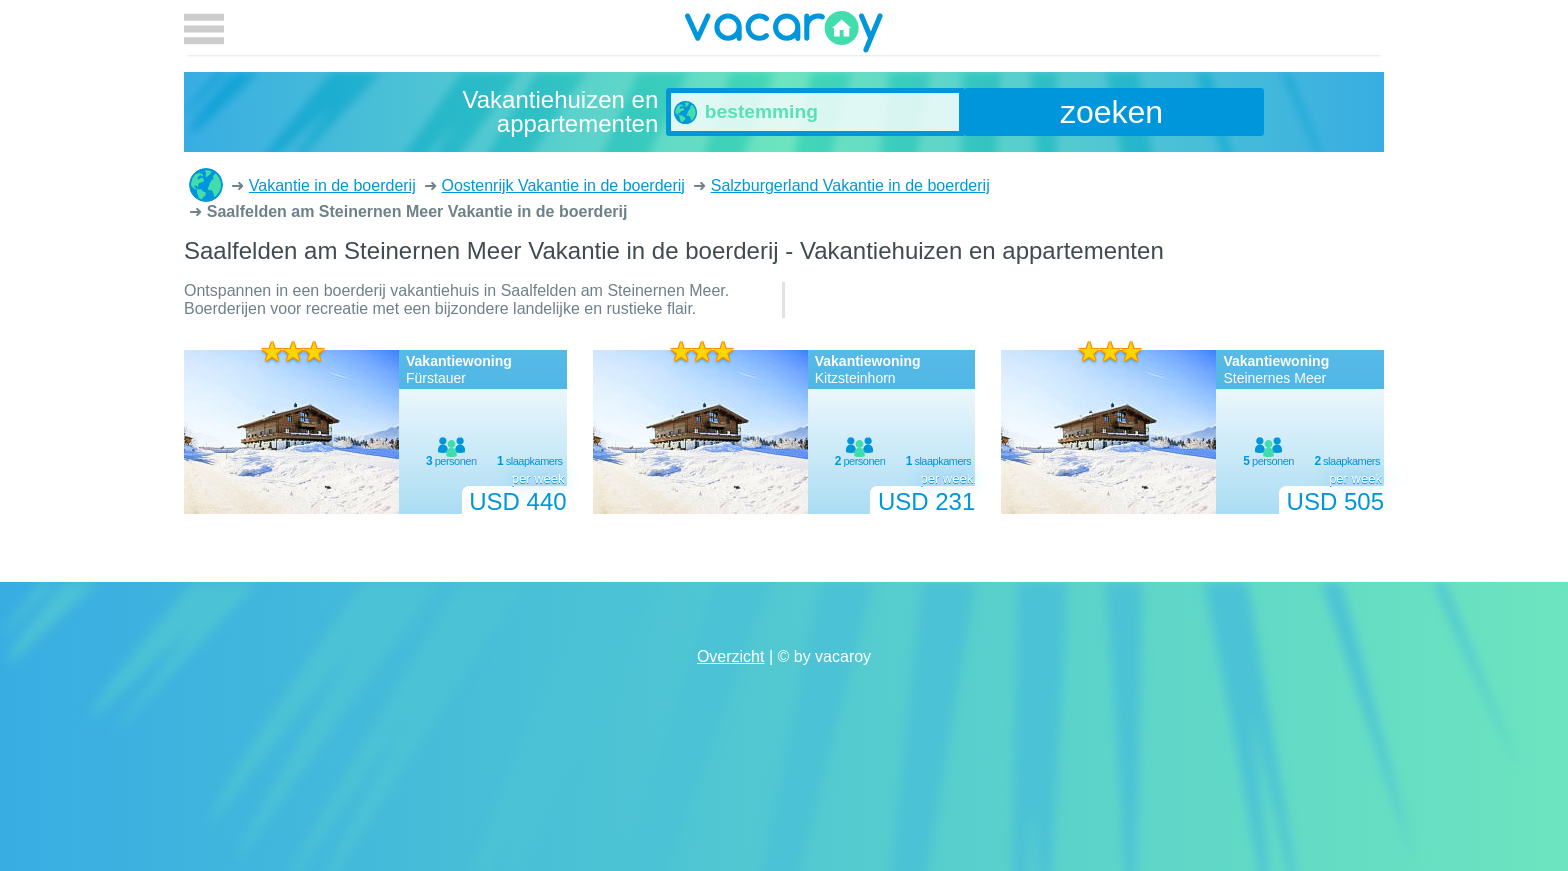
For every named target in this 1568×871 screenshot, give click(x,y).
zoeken (1111, 112)
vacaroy (784, 35)
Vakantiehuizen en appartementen (206, 185)
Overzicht (731, 656)
